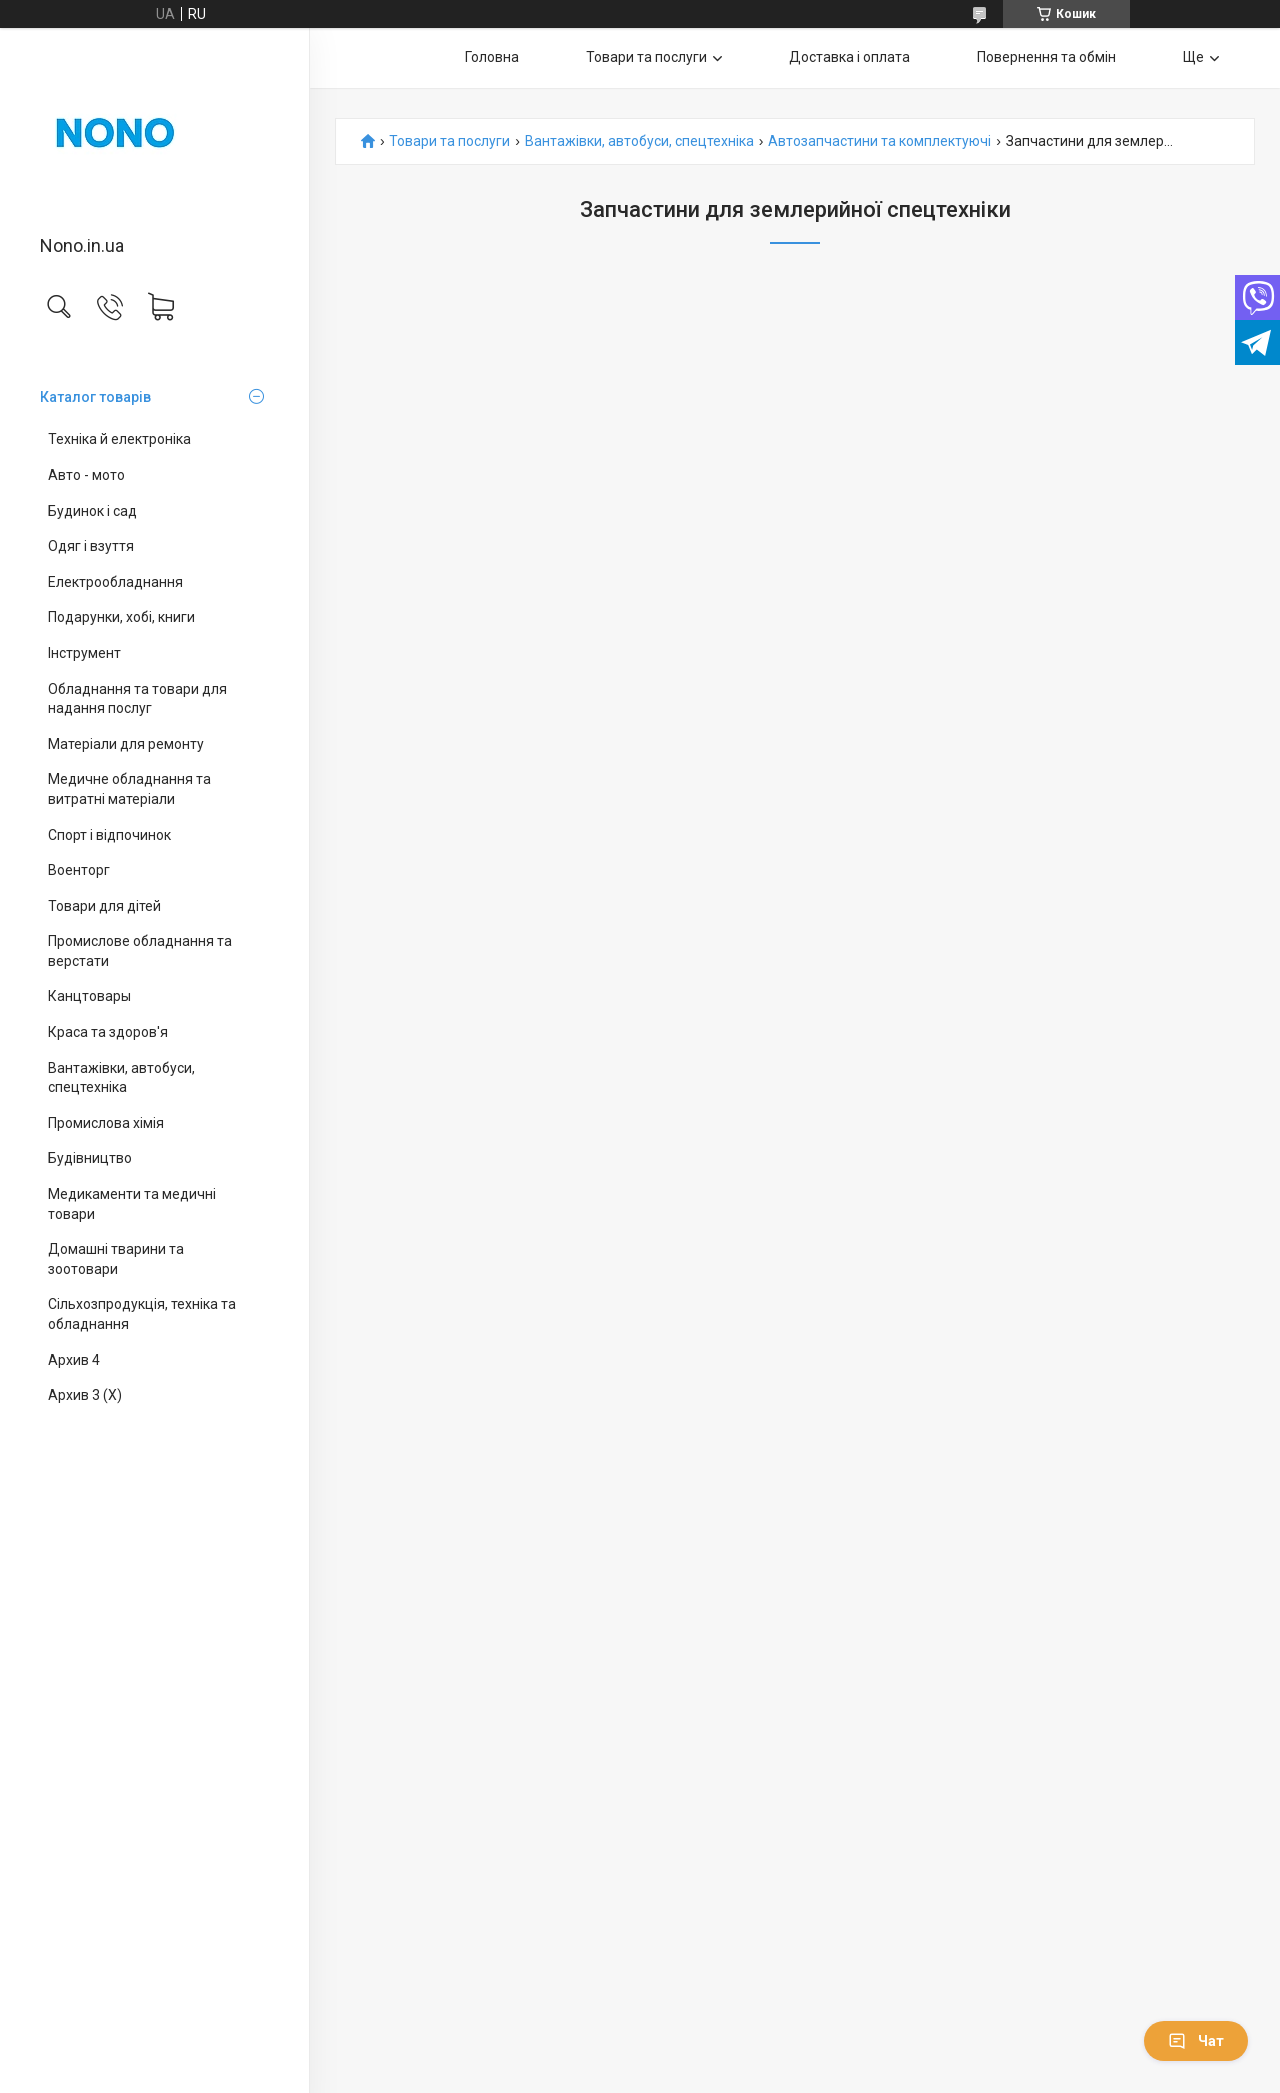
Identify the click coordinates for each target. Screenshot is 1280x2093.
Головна (492, 57)
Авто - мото (86, 475)
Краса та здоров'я (108, 1032)
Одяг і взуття (91, 546)
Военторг (79, 870)
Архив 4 (74, 1360)
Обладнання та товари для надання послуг (137, 699)
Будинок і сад (92, 511)
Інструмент (84, 653)
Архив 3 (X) (85, 1395)
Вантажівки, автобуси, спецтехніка (121, 1078)
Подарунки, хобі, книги (121, 617)
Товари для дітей (104, 906)
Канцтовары (89, 996)
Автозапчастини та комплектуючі (879, 141)
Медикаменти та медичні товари (132, 1204)
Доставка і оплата (849, 57)
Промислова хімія (106, 1123)
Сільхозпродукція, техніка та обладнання (142, 1314)
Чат (1196, 2041)
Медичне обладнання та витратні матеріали (129, 789)
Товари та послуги (646, 57)
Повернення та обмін (1046, 57)
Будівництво (90, 1158)
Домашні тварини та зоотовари (116, 1259)
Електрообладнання (115, 582)
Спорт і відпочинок (109, 835)
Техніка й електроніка (119, 439)
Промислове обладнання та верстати (140, 951)
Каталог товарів (95, 397)
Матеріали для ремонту (126, 744)
